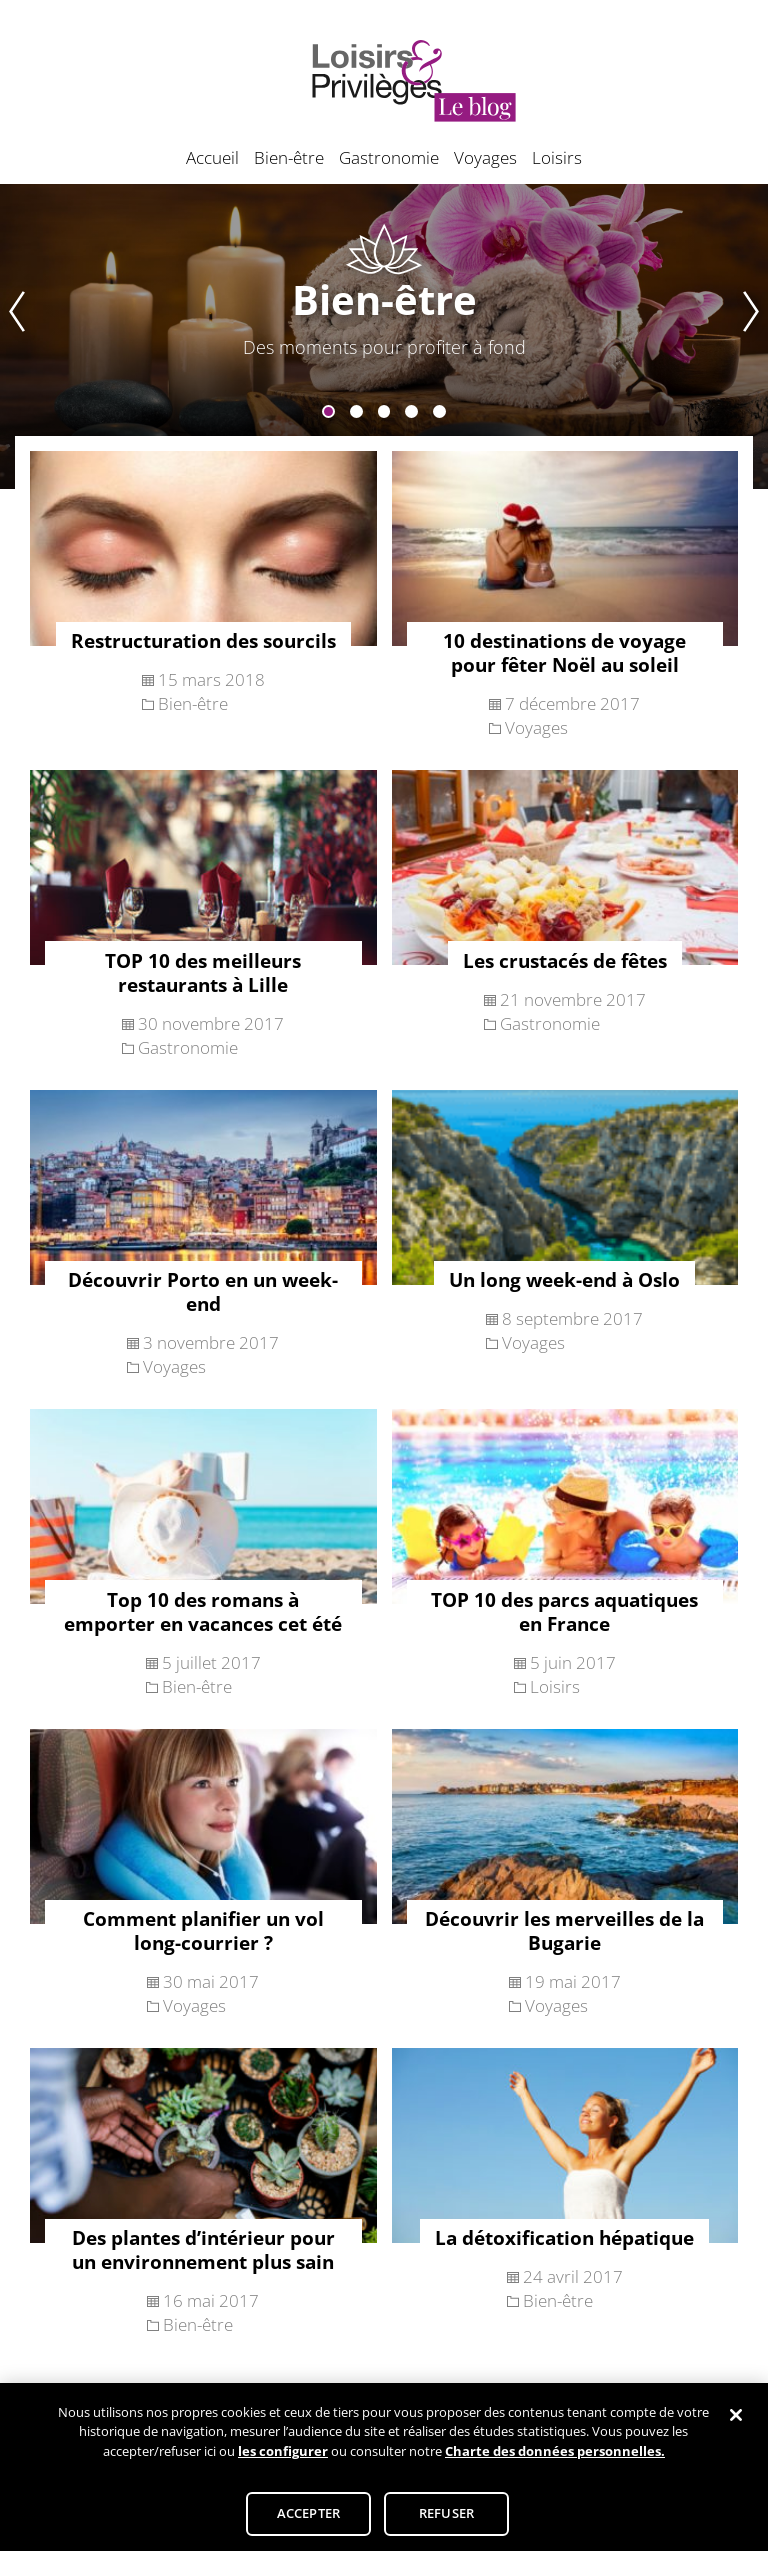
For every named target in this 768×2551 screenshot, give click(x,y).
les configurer (283, 2459)
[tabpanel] (384, 336)
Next (755, 336)
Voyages (485, 157)
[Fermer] (736, 2423)
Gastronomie (389, 157)
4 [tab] (411, 411)
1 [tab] (328, 411)
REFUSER (446, 2521)
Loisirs (557, 157)
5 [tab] (439, 411)
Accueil (212, 157)
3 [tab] (384, 411)
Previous (13, 336)
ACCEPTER (308, 2521)
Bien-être (289, 157)
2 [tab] (356, 411)
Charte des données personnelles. (555, 2459)
